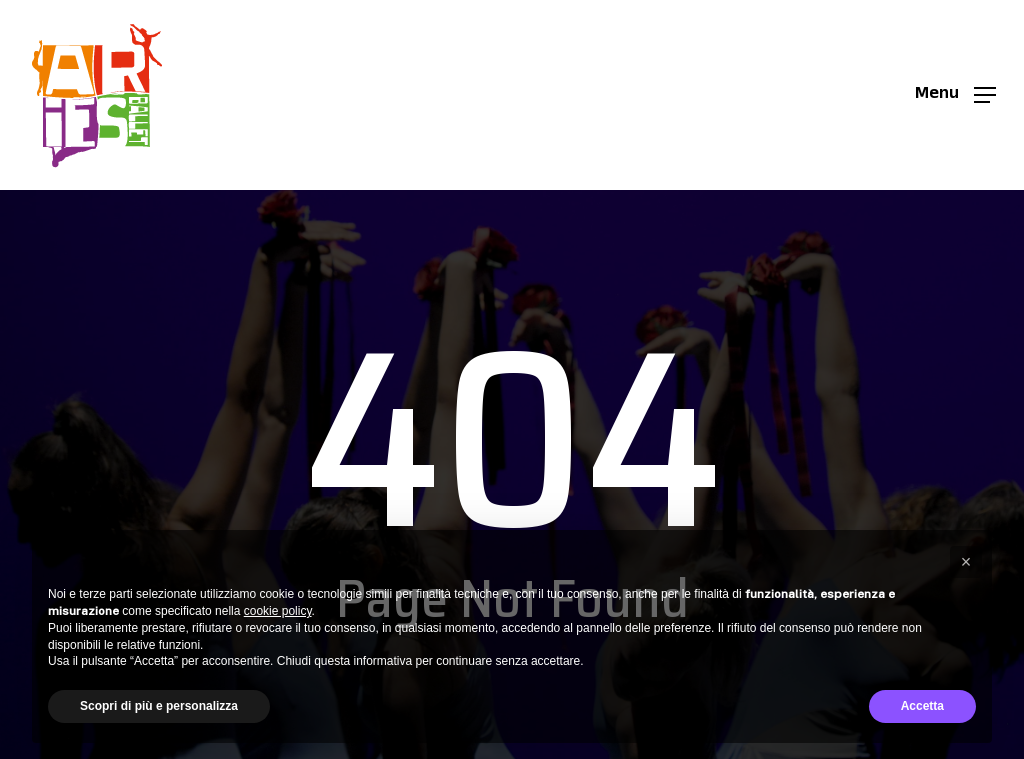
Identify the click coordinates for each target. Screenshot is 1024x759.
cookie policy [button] (278, 611)
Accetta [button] (922, 706)
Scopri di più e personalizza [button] (159, 706)
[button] (955, 95)
